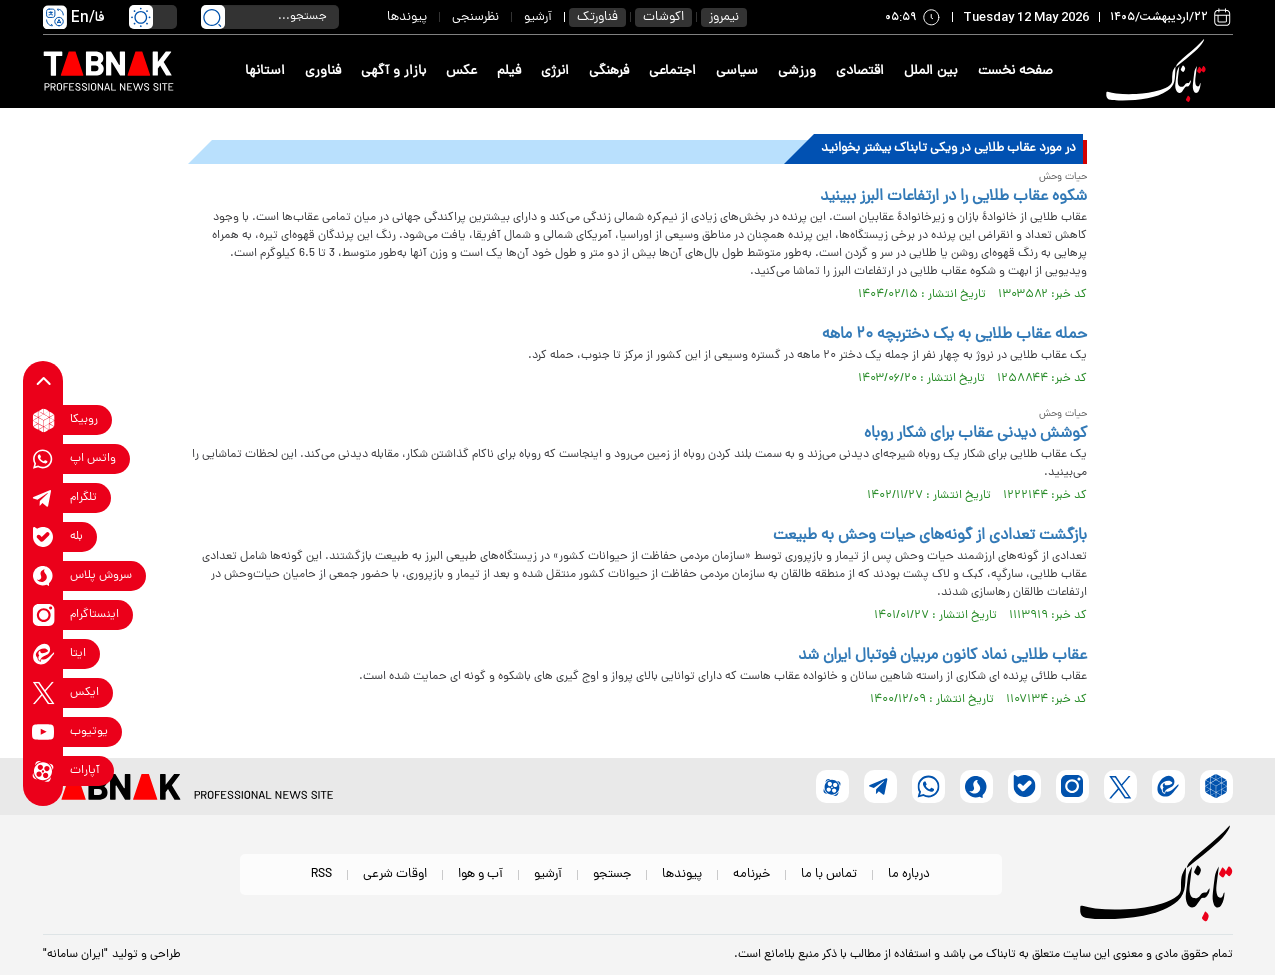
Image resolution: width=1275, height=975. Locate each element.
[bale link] (43, 537)
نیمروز (724, 17)
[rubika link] (43, 420)
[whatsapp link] (43, 459)
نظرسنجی (475, 17)
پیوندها (407, 17)
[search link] (213, 17)
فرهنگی (609, 71)
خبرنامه (751, 874)
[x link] (43, 693)
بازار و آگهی (393, 71)
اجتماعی (672, 71)
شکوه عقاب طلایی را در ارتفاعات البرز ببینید (953, 197)
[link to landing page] (1160, 71)
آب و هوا (480, 874)
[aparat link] (43, 771)
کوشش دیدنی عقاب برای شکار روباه (975, 434)
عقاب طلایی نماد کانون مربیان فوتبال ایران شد (942, 656)
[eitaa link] (43, 654)
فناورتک (597, 17)
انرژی (555, 71)
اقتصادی (860, 71)
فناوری (323, 71)
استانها (265, 71)
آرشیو (538, 17)
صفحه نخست (1015, 71)
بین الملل (931, 71)
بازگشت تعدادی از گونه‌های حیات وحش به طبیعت (930, 536)
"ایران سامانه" (75, 955)
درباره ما (909, 874)
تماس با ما (829, 874)
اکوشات (663, 17)
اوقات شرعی (395, 874)
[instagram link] (43, 615)
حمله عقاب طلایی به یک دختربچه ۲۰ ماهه (954, 335)
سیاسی (737, 71)
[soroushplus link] (43, 576)
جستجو (612, 874)
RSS (321, 874)
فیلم (509, 71)
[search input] (270, 17)
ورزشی (797, 71)
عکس (461, 71)
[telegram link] (43, 498)
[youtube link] (43, 732)
